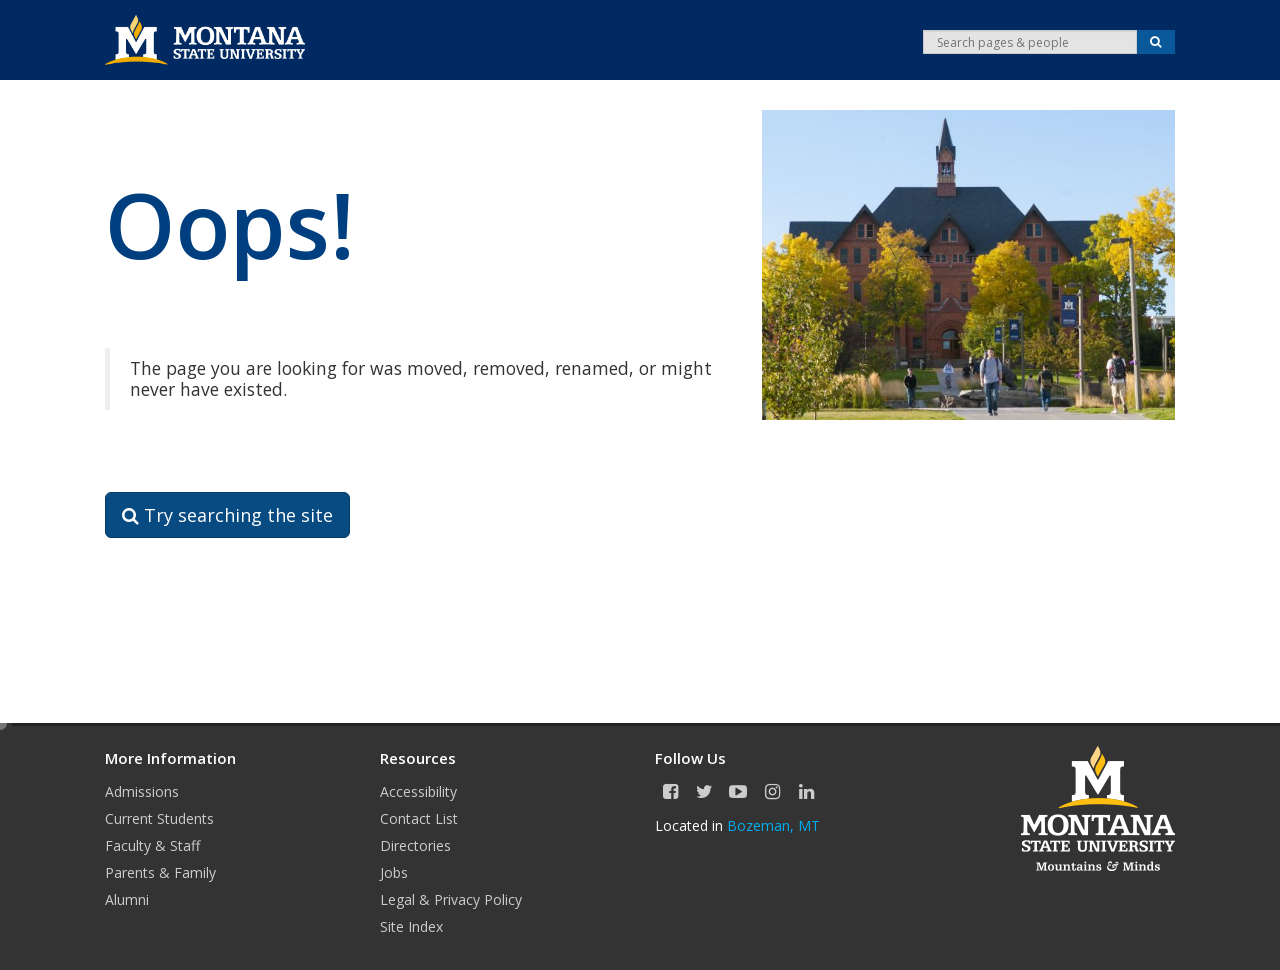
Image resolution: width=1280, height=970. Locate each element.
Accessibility (418, 791)
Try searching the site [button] (227, 515)
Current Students (159, 818)
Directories (415, 845)
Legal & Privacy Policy (451, 899)
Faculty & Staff (152, 845)
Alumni (127, 899)
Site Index (411, 926)
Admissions (142, 791)
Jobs (394, 872)
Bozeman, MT (773, 825)
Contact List (419, 818)
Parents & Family (160, 872)
